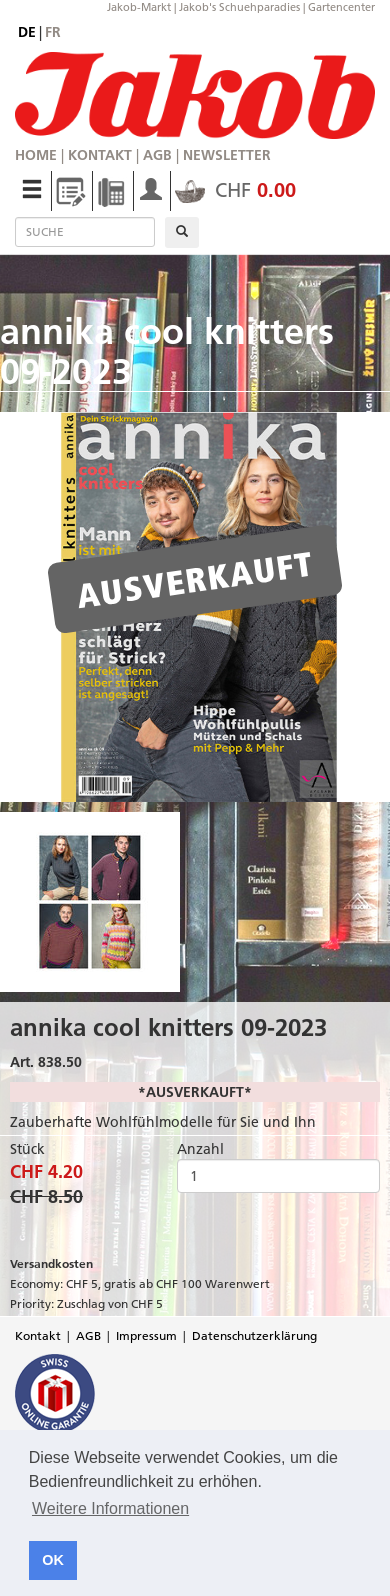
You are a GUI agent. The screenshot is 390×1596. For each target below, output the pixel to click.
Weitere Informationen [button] (110, 1508)
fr (53, 32)
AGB (157, 155)
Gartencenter (341, 7)
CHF (235, 190)
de (27, 32)
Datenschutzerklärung (254, 1335)
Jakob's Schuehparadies (239, 7)
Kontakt (100, 155)
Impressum (146, 1335)
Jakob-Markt (139, 7)
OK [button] (53, 1560)
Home (36, 155)
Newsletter (227, 155)
